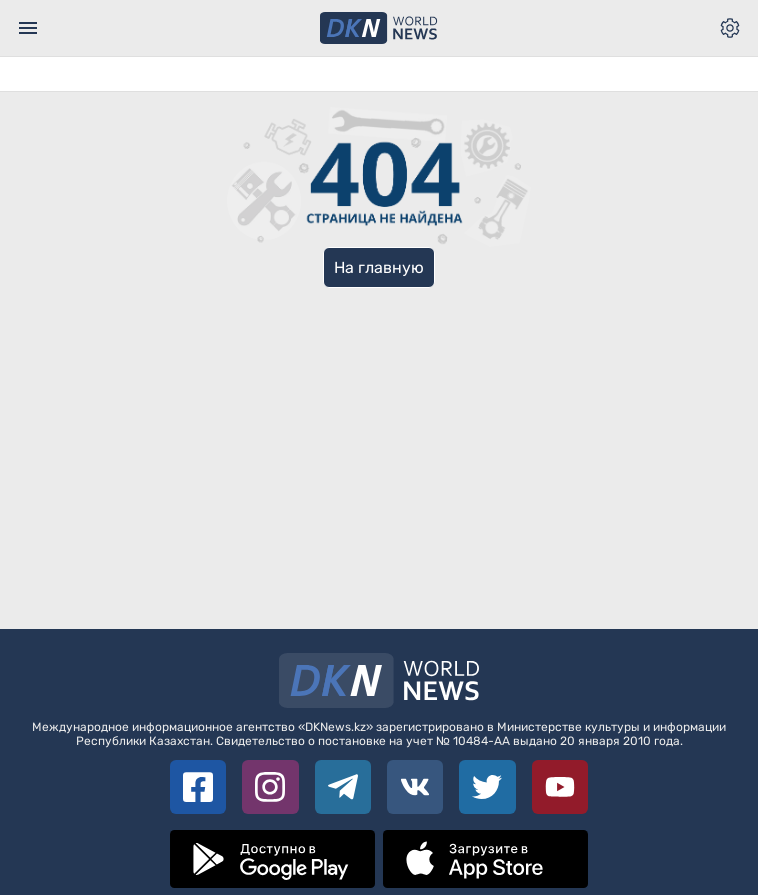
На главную (379, 267)
